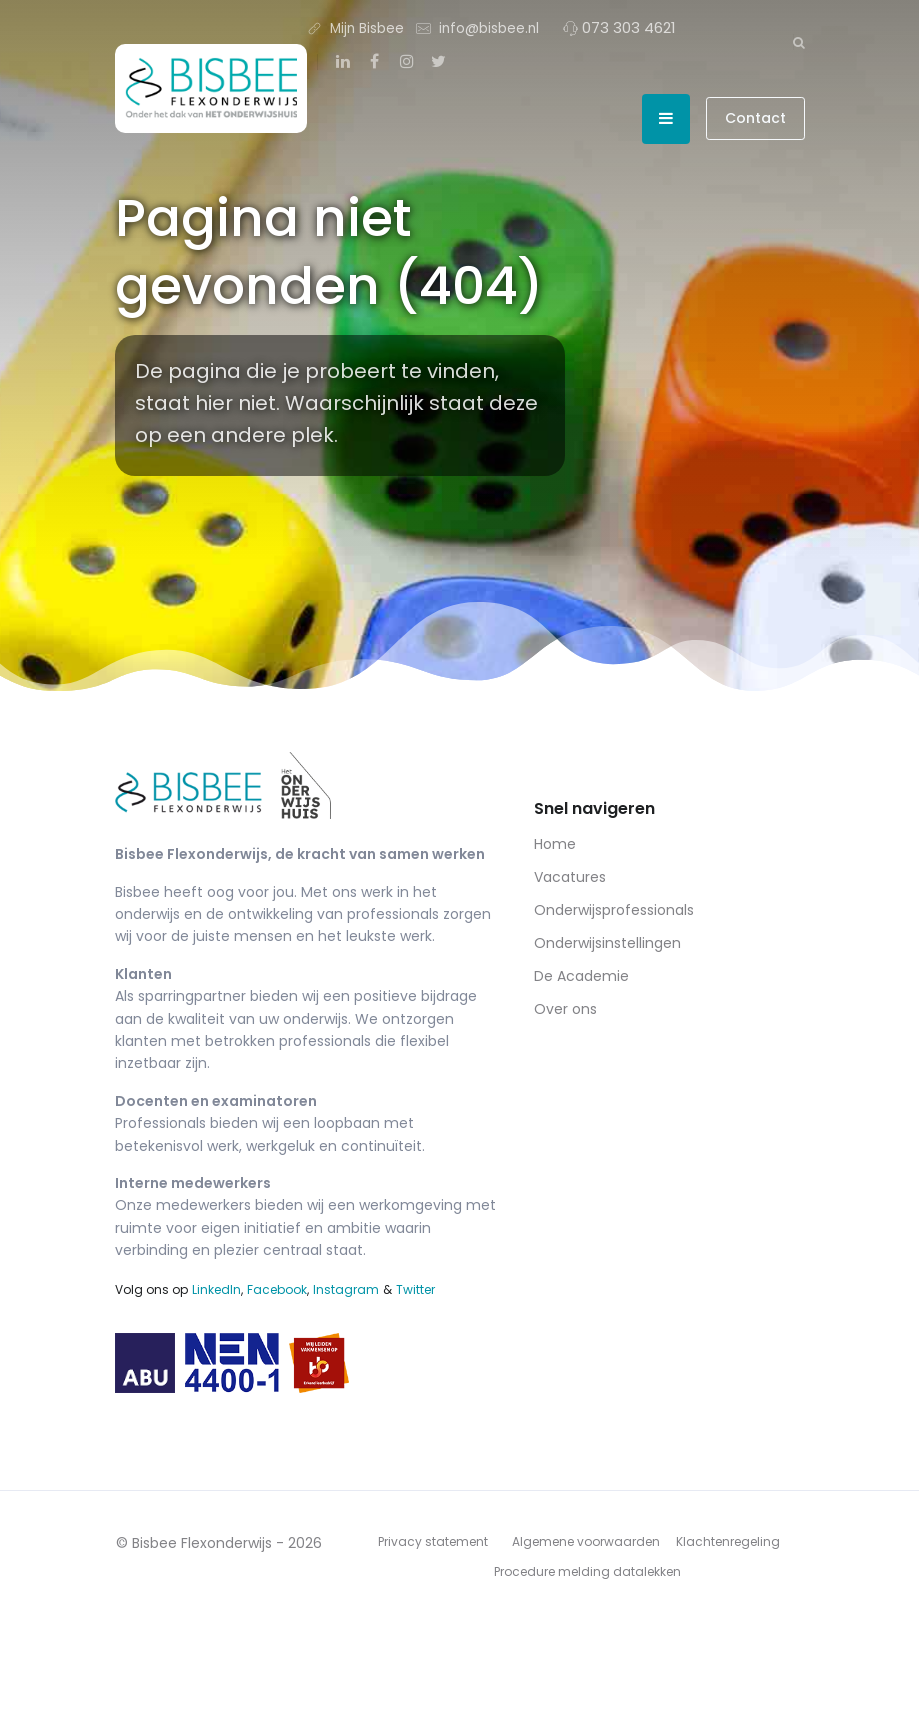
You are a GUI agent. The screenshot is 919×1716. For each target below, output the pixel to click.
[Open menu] (666, 119)
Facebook (277, 1289)
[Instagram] (407, 62)
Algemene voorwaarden (586, 1541)
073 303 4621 (619, 27)
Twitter (415, 1289)
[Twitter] (439, 62)
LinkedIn (216, 1289)
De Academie (581, 976)
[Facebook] (375, 62)
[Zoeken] (799, 42)
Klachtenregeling (728, 1541)
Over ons (565, 1009)
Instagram (346, 1289)
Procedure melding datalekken (587, 1571)
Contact (755, 118)
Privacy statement (433, 1541)
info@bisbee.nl (477, 27)
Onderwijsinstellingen (607, 943)
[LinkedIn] (343, 62)
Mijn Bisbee (355, 27)
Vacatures (570, 877)
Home (555, 844)
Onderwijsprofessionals (614, 910)
